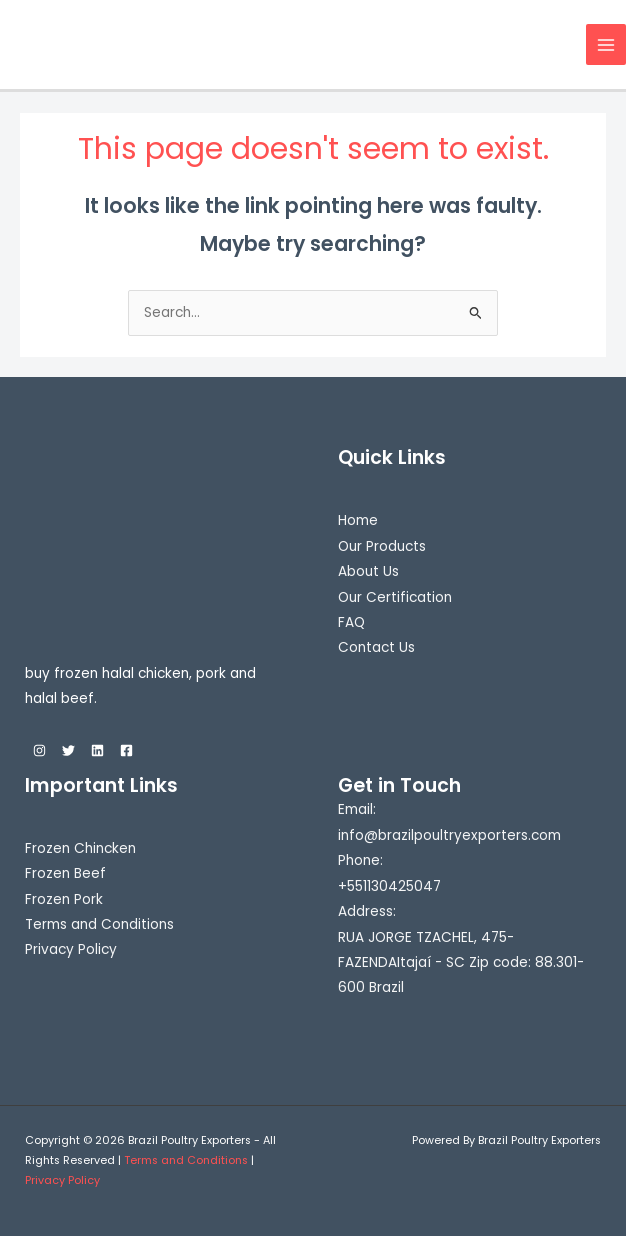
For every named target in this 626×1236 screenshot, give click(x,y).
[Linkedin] (97, 750)
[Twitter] (68, 750)
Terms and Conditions (99, 924)
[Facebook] (126, 750)
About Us (368, 571)
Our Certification (395, 597)
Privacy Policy (71, 949)
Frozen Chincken (80, 848)
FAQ (351, 622)
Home (358, 520)
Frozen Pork (64, 899)
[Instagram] (39, 750)
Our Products (382, 546)
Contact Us (376, 647)
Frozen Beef (65, 873)
